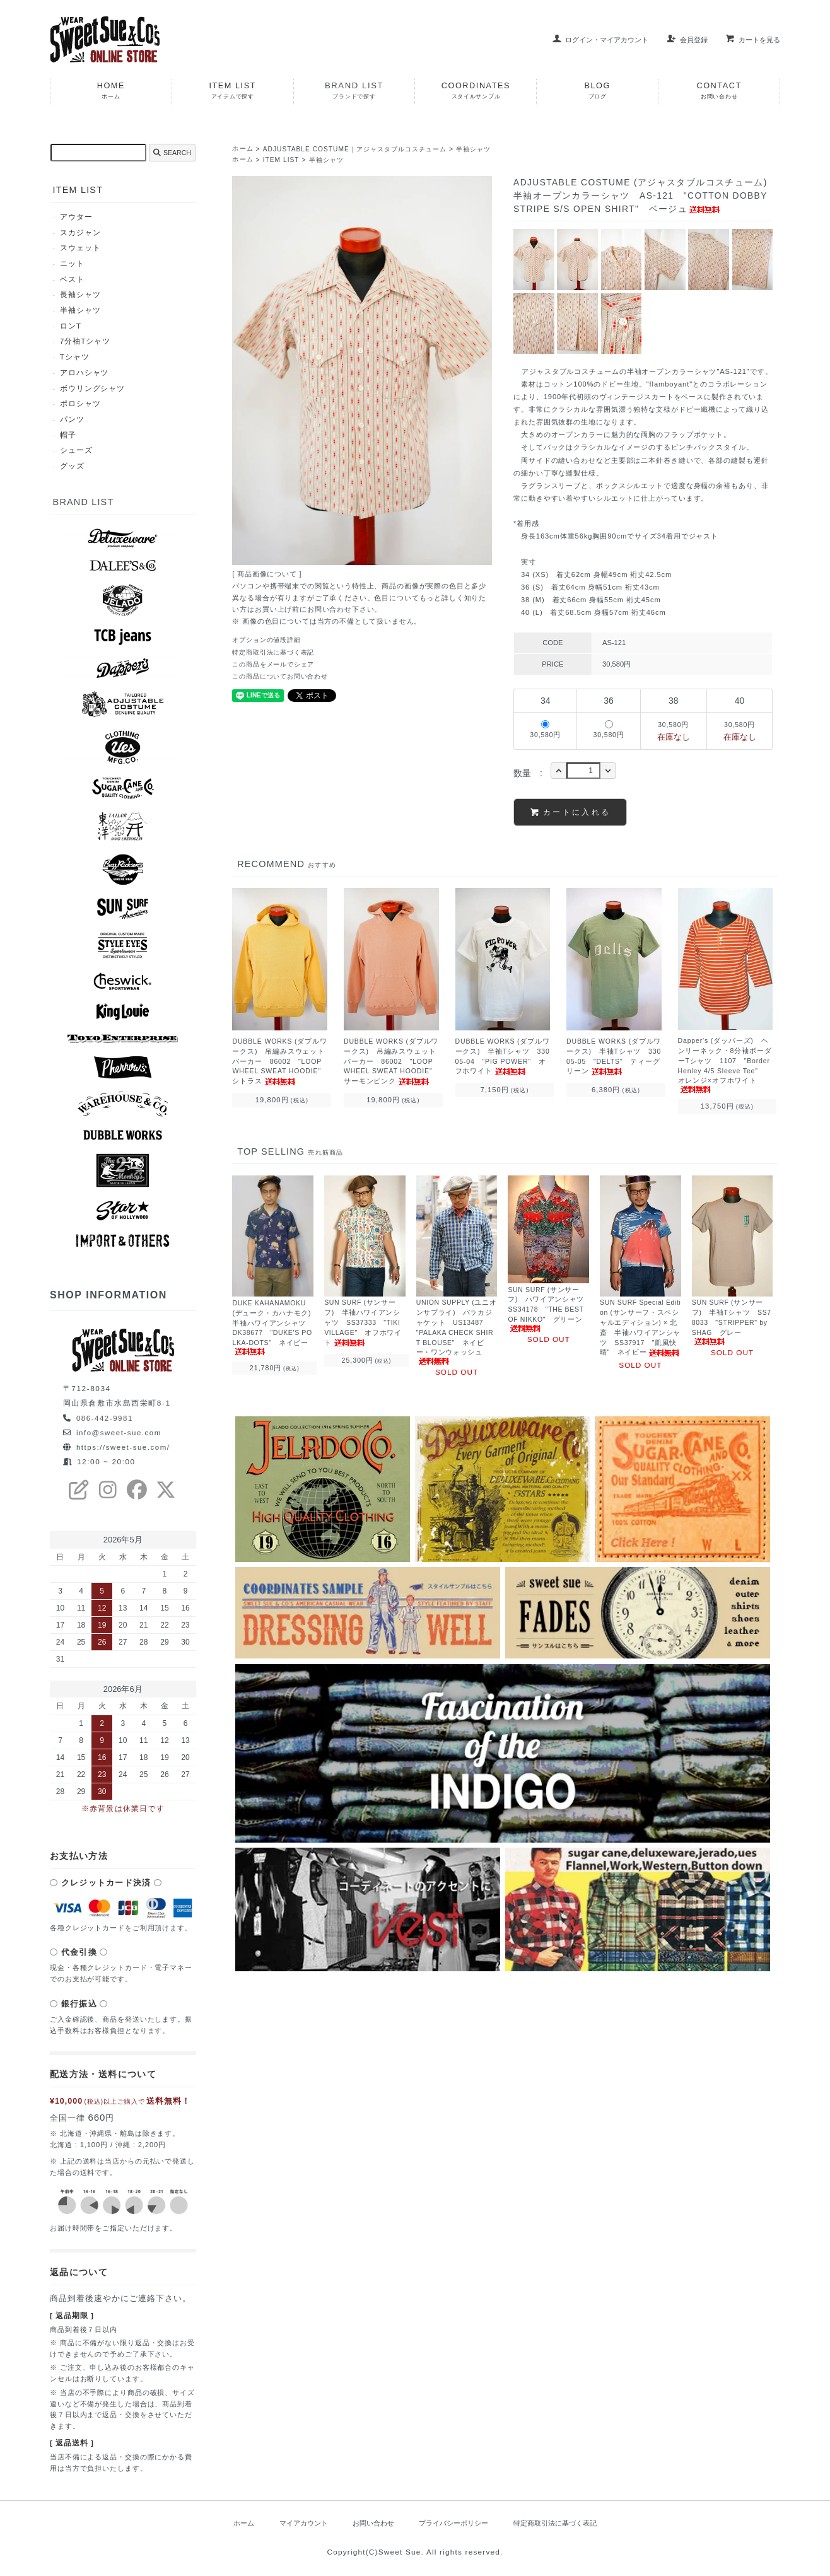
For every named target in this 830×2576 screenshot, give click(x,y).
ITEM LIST (284, 159)
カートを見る (752, 40)
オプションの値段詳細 (269, 639)
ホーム (243, 149)
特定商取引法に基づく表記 (277, 651)
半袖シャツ (489, 149)
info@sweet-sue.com (119, 1433)
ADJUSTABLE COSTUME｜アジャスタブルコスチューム (362, 149)
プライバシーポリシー (455, 2524)
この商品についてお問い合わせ (284, 675)
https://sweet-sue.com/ (124, 1447)
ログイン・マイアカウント (600, 40)
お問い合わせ (369, 2524)
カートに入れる (570, 811)
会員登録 (687, 40)
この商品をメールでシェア (277, 663)
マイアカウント (295, 2524)
